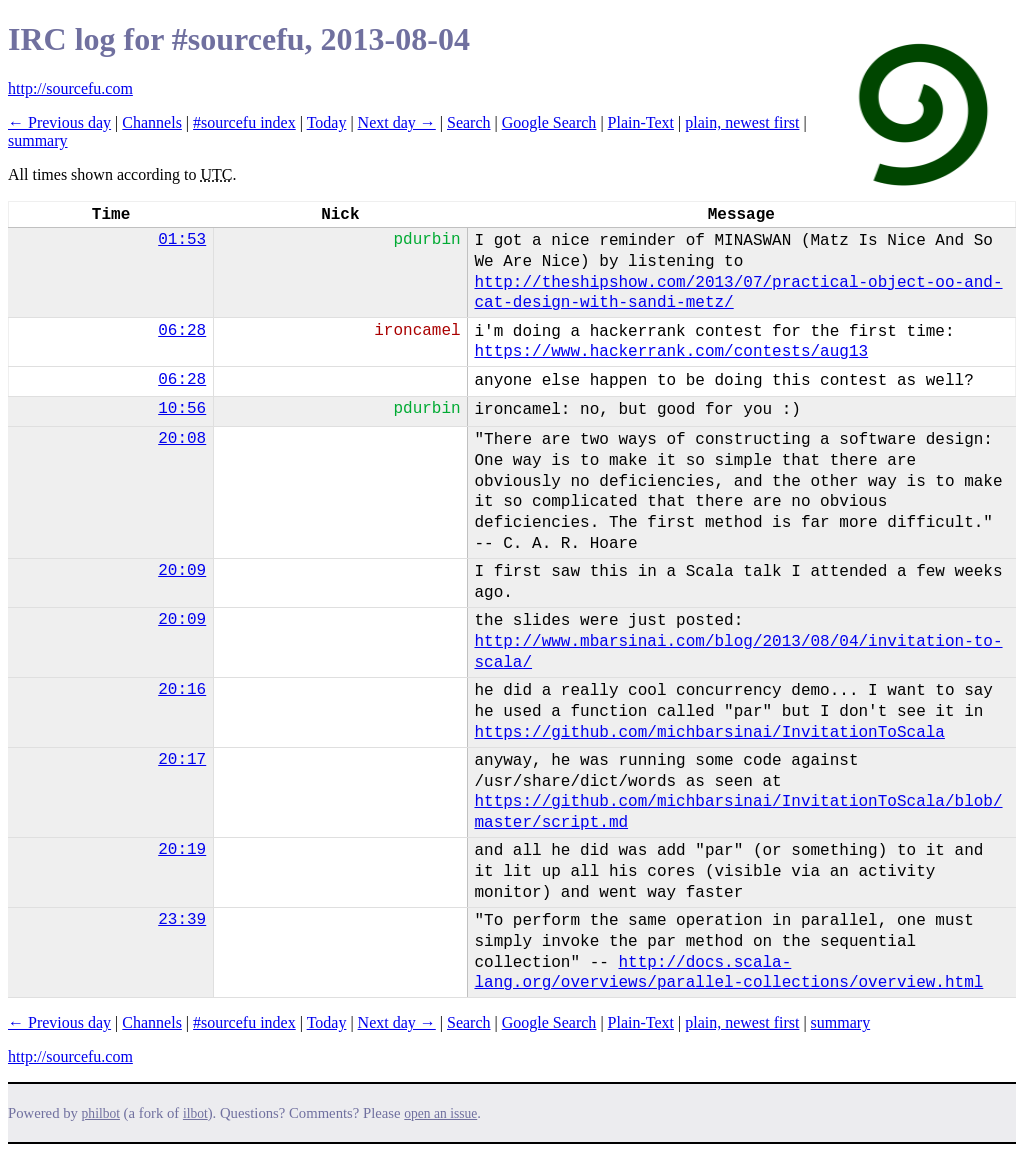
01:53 (182, 240)
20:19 (182, 850)
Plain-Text (641, 122)
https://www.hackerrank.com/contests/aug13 (671, 352)
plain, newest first (742, 122)
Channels (152, 122)
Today (327, 122)
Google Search (549, 122)
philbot (101, 1113)
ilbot (195, 1113)
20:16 (182, 690)
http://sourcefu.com (70, 88)
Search (469, 122)
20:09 (182, 571)
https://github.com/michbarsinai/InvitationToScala (709, 733)
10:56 (182, 409)
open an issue (440, 1113)
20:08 (182, 439)
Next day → (397, 122)
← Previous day (59, 122)
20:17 (182, 760)
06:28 (182, 331)
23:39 (182, 920)
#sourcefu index (244, 122)
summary (38, 140)
